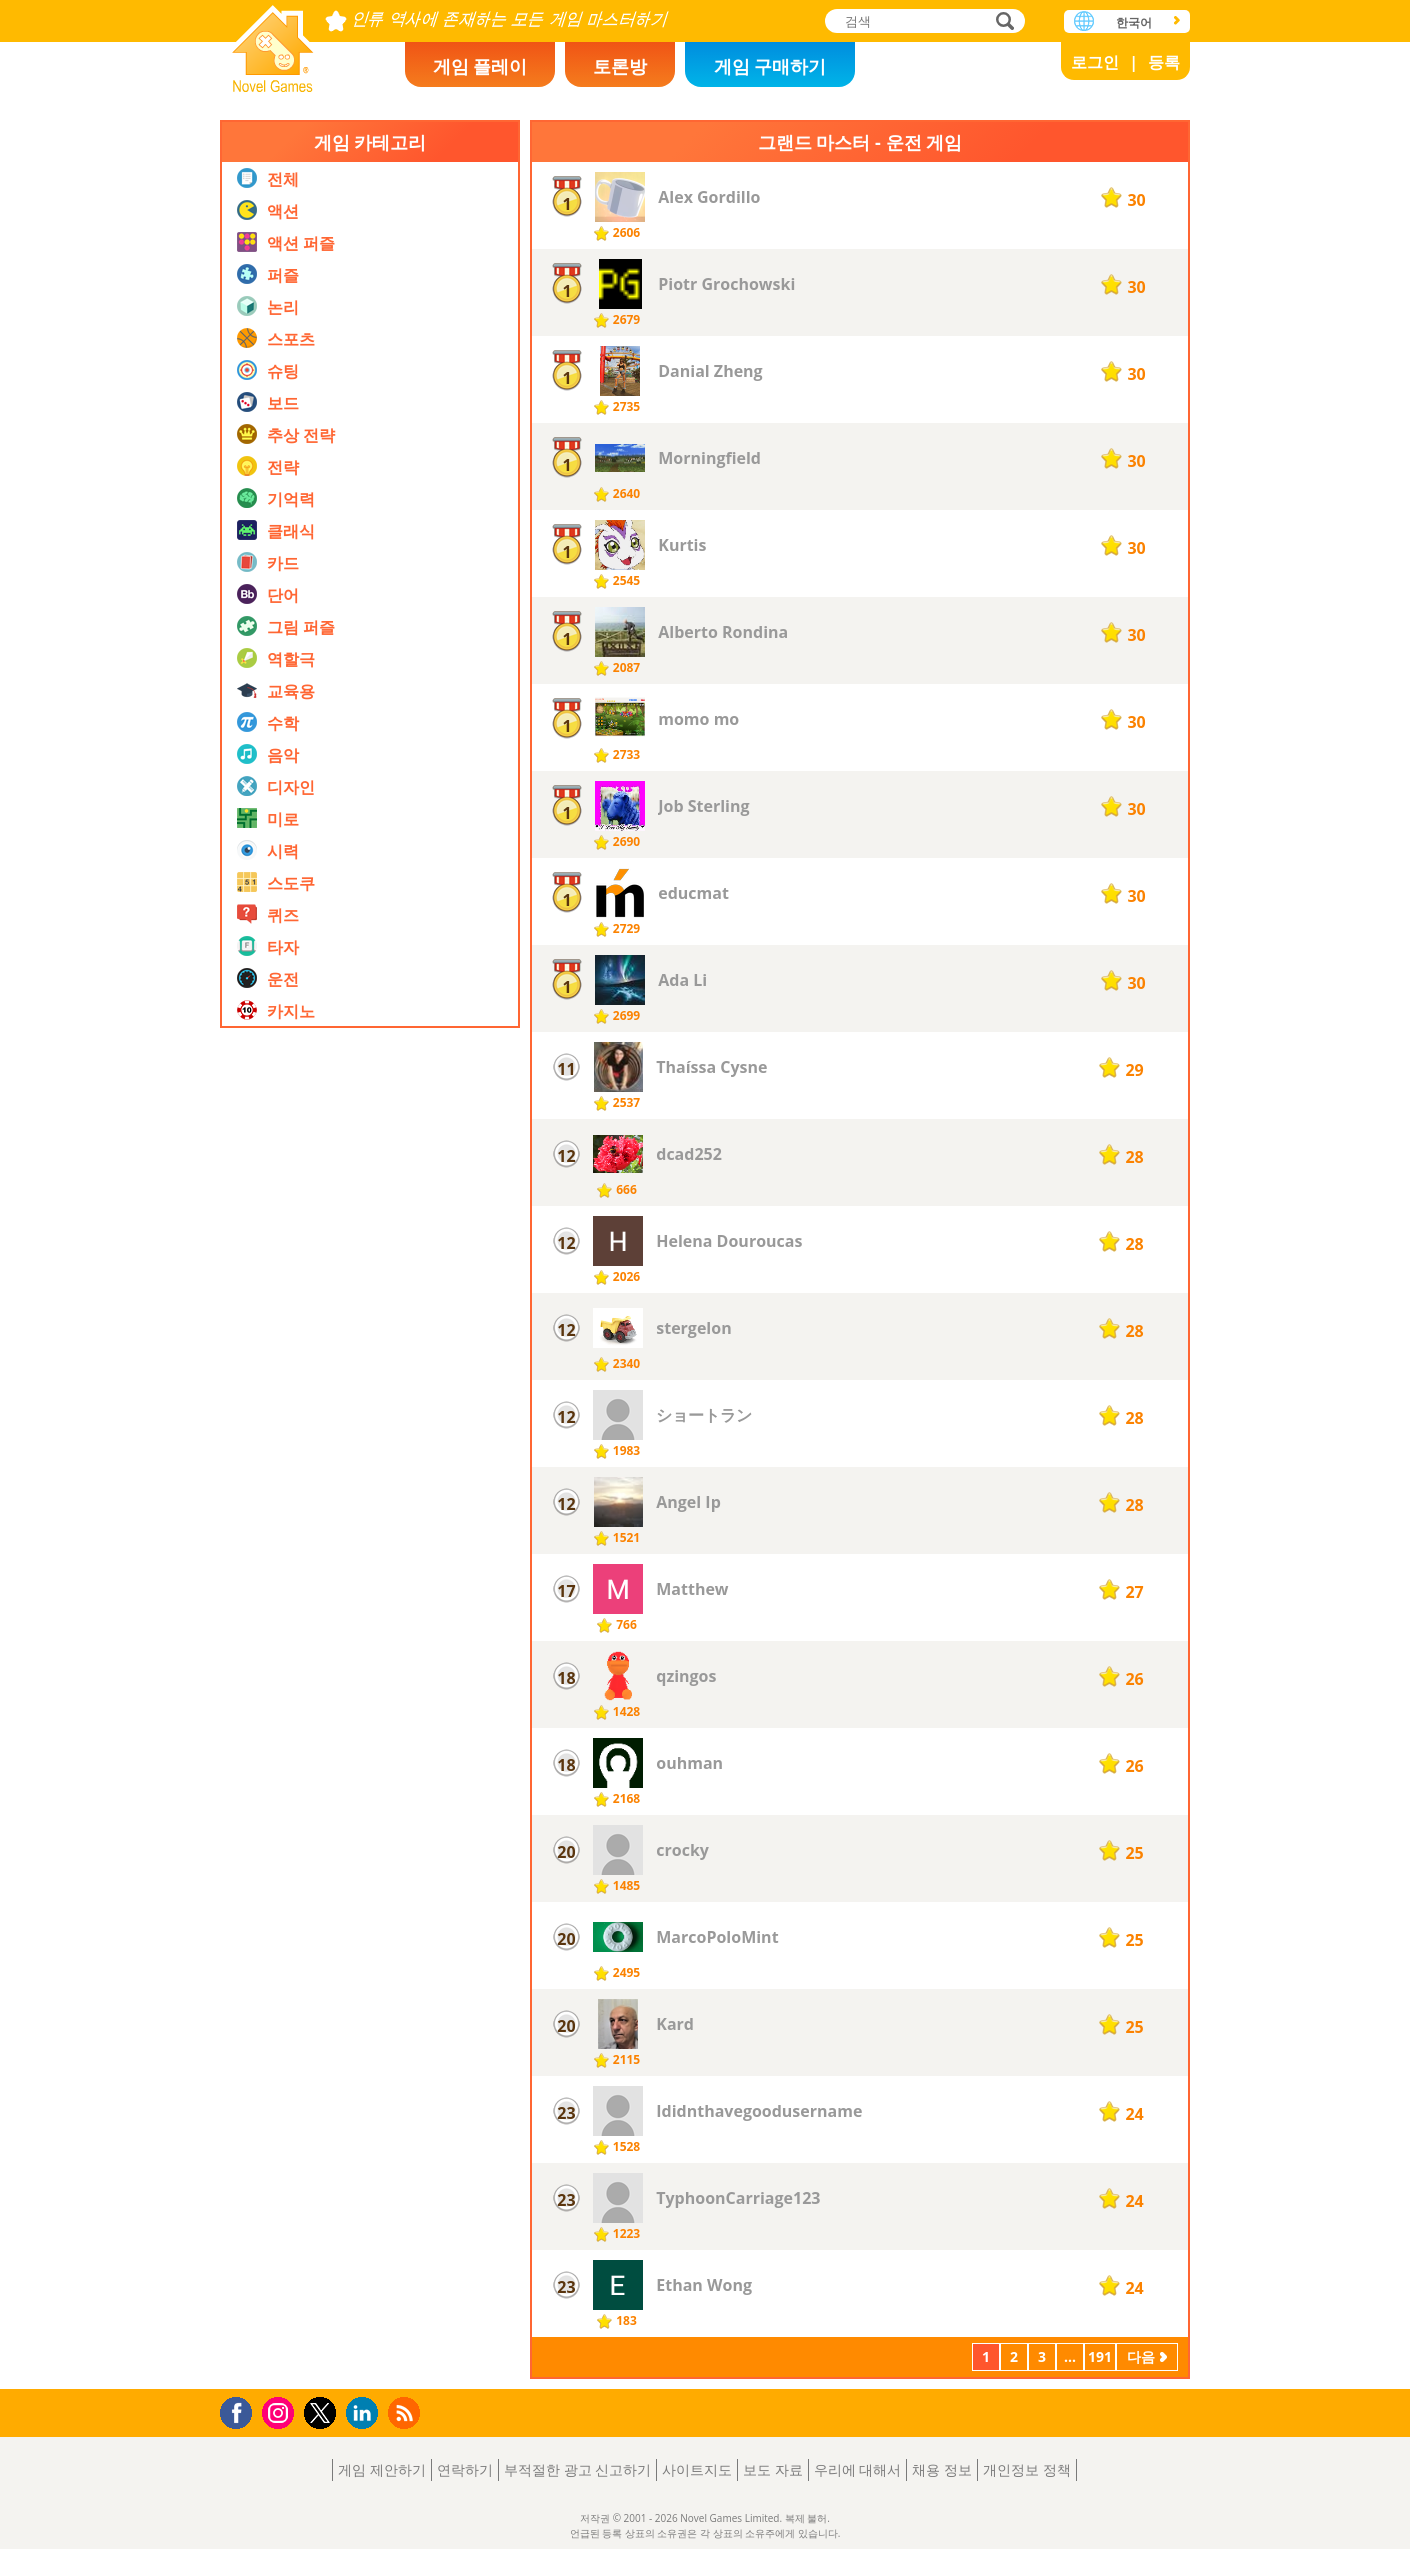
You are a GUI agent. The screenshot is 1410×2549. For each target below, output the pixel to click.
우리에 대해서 (858, 2469)
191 (1100, 2356)
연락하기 (465, 2469)
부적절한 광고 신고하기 (577, 2469)
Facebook (241, 2410)
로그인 (1095, 62)
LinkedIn (365, 2413)
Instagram (281, 2411)
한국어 (1134, 22)
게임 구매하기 (770, 66)
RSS (406, 2412)
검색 (1002, 22)
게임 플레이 (480, 66)
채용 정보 (942, 2469)
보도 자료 (773, 2469)
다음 (1141, 2356)
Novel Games (273, 42)
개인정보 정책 (1027, 2469)
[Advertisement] (370, 1469)
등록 (1164, 62)
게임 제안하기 (382, 2469)
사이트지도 (697, 2469)
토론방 (620, 66)
